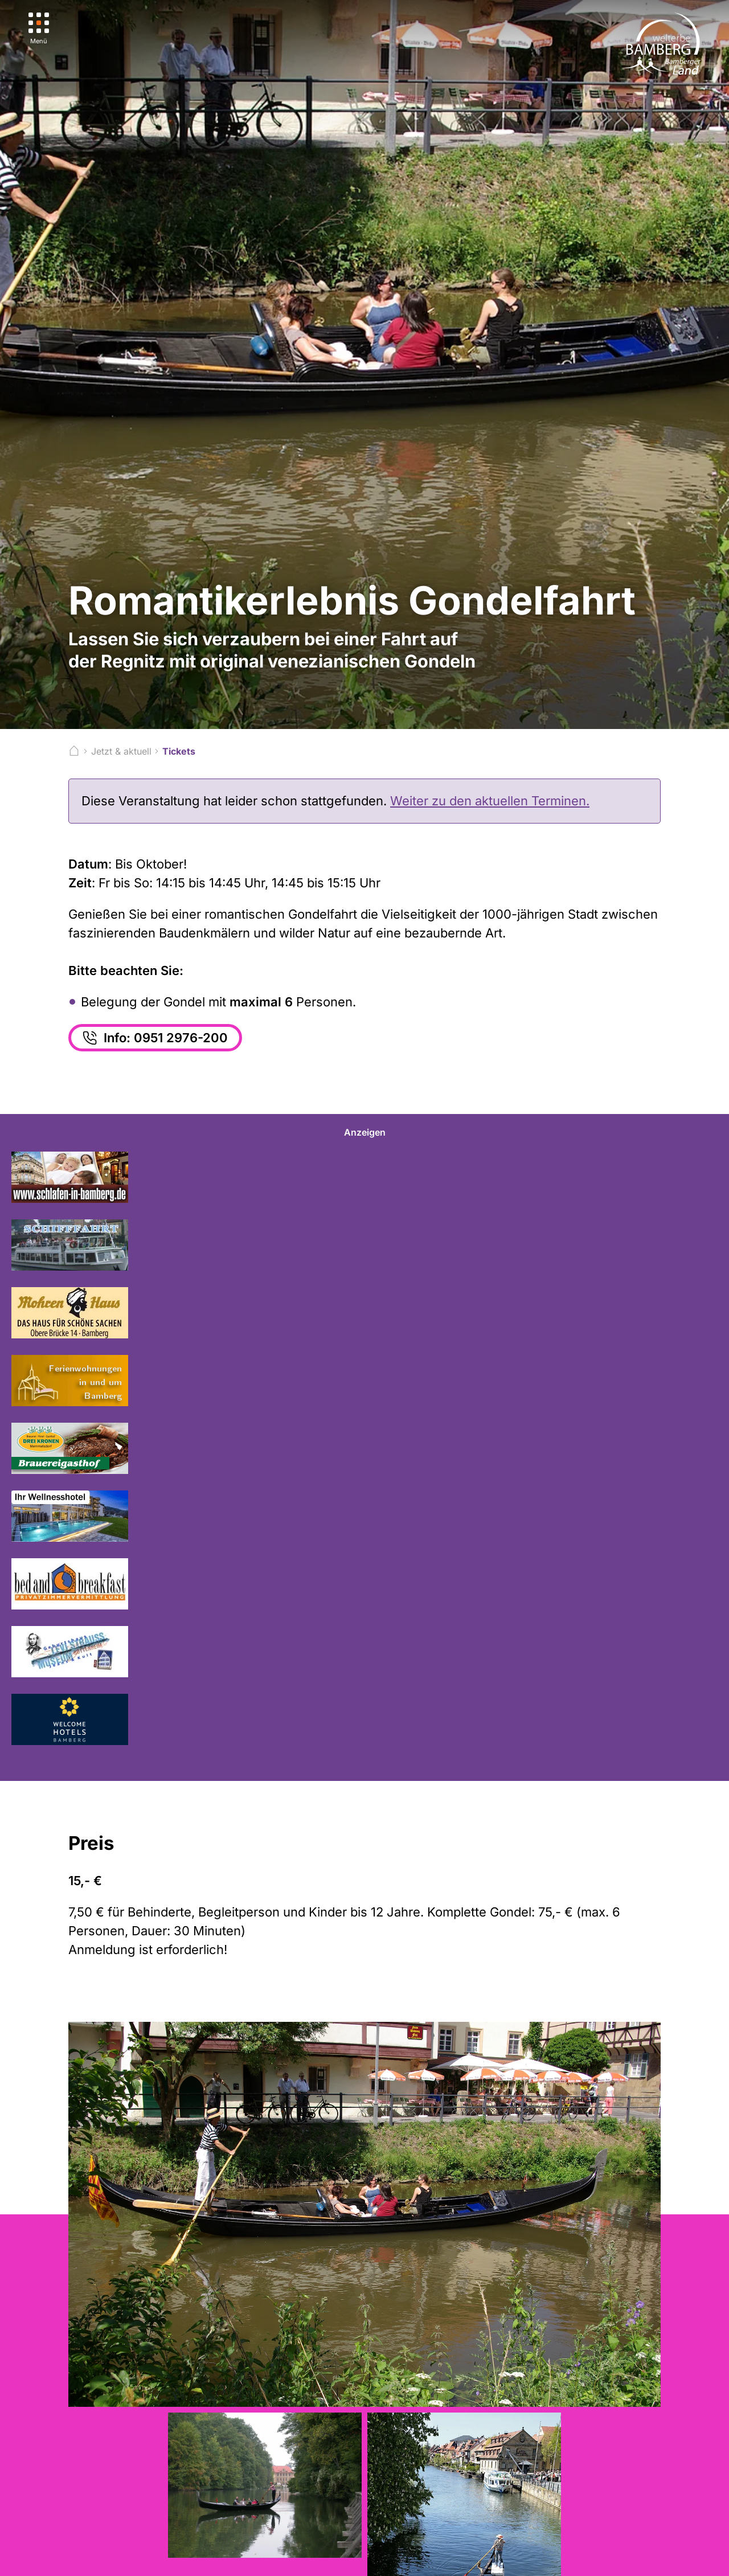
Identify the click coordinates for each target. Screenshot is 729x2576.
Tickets (178, 751)
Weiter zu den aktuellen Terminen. (489, 800)
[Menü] (38, 29)
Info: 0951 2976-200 (154, 1038)
